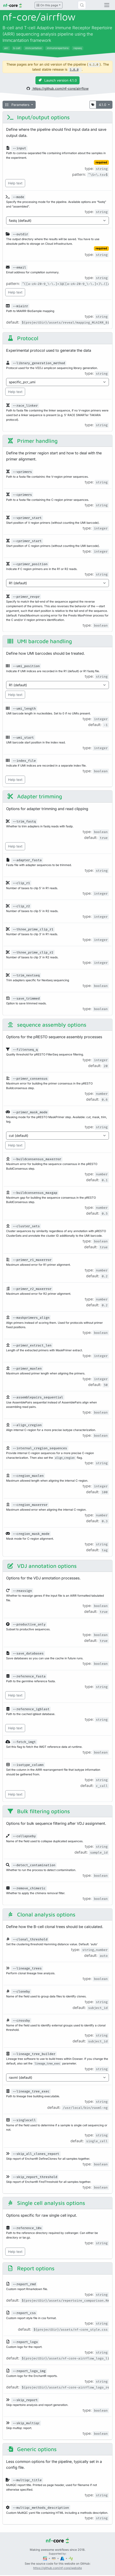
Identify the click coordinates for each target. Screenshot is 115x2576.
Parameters (17, 105)
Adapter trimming (34, 796)
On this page (47, 5)
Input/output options (38, 117)
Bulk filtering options (38, 1811)
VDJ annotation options (42, 1566)
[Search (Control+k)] (82, 5)
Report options (30, 2268)
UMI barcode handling (39, 641)
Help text (15, 183)
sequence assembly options (46, 1024)
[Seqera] (45, 2558)
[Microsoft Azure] (62, 2558)
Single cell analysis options (46, 2203)
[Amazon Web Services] (54, 2558)
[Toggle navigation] (106, 5)
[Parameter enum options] (57, 221)
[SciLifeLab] (71, 2558)
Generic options (32, 2449)
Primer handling (32, 441)
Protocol (22, 338)
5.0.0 (74, 70)
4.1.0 (103, 105)
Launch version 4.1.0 (57, 80)
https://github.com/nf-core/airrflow (58, 88)
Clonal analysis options (41, 1914)
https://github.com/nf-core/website (57, 2568)
